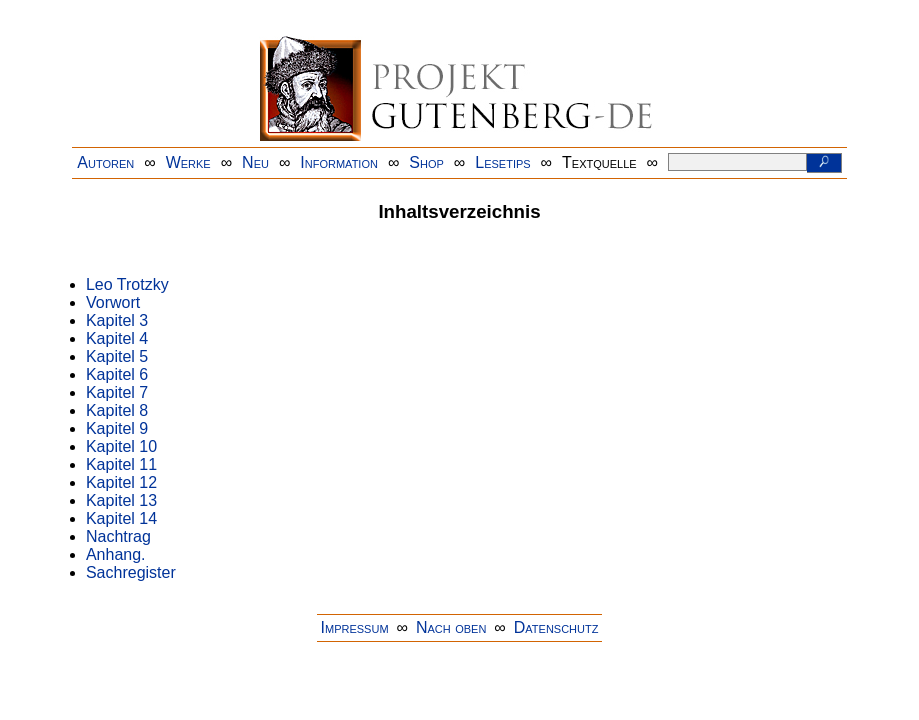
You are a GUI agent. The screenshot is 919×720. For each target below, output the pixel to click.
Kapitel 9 (117, 428)
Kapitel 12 (121, 482)
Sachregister (131, 572)
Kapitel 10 (121, 446)
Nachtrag (118, 536)
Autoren (105, 162)
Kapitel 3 (117, 320)
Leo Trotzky (127, 284)
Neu (255, 162)
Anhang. (116, 554)
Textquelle (599, 162)
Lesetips (502, 162)
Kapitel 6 (117, 374)
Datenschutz (556, 627)
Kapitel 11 (121, 464)
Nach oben (451, 627)
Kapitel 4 (117, 338)
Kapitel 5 (117, 356)
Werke (188, 162)
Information (339, 162)
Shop (426, 162)
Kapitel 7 (117, 392)
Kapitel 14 (121, 518)
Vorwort (113, 302)
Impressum (355, 627)
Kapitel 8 (117, 410)
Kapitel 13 (121, 500)
